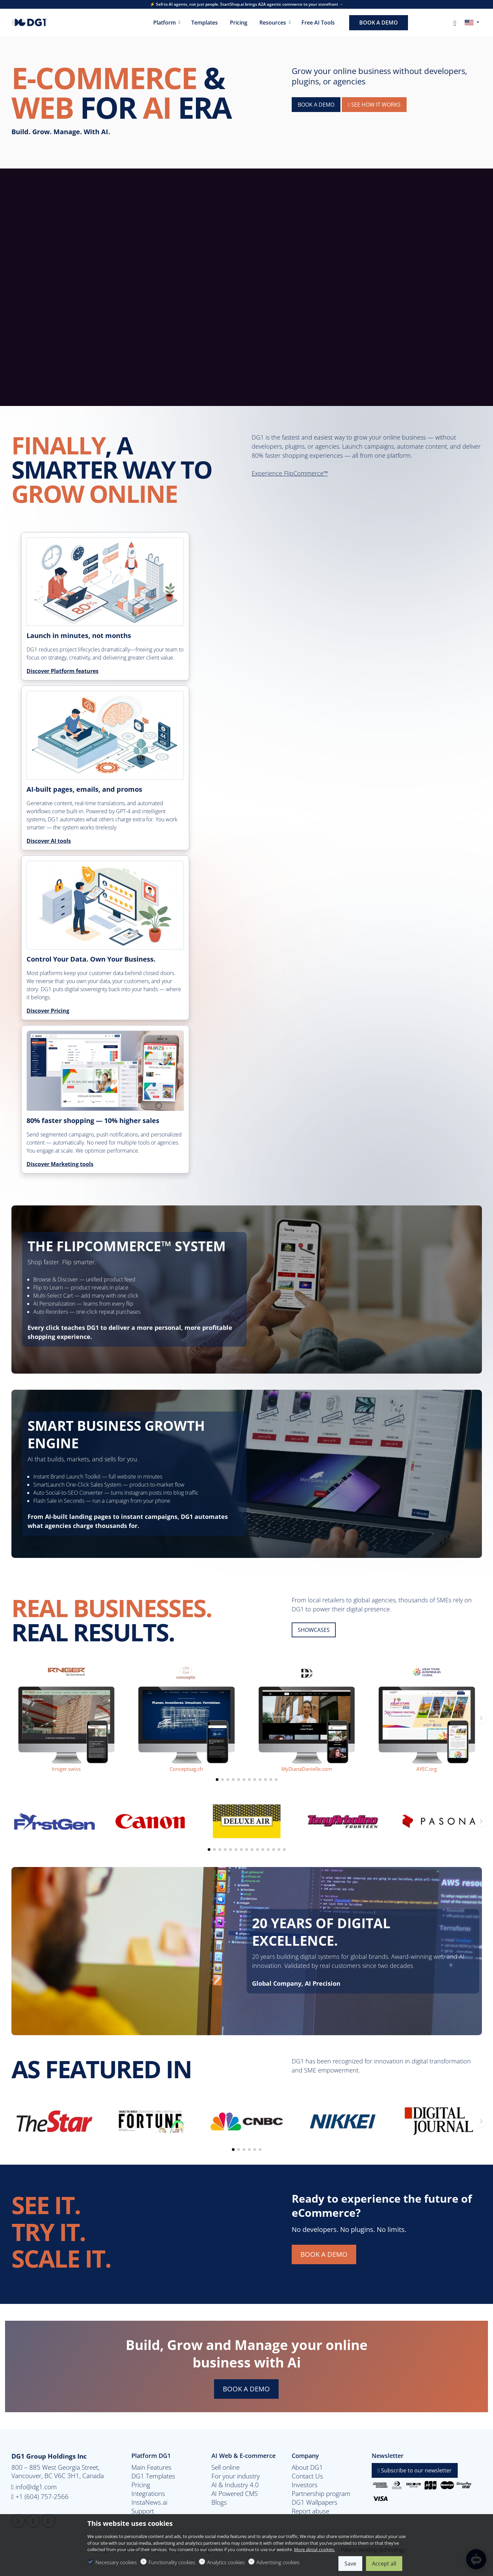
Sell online (225, 2467)
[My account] (455, 23)
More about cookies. (314, 2549)
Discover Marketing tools (60, 1164)
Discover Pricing (48, 1010)
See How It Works (374, 104)
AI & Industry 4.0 (235, 2484)
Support (142, 2511)
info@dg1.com (34, 2486)
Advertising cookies (277, 2562)
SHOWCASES (314, 1630)
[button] (217, 1779)
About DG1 (307, 2467)
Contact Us (307, 2476)
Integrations (148, 2493)
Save (350, 2563)
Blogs (219, 2502)
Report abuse (310, 2511)
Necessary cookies (116, 2562)
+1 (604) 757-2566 (40, 2496)
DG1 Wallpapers (314, 2502)
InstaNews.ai (149, 2502)
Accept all (384, 2563)
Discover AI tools (49, 841)
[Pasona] (439, 1821)
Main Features (151, 2467)
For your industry (235, 2476)
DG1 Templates (153, 2476)
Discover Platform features (62, 671)
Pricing (140, 2484)
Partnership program (321, 2493)
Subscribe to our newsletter (415, 2470)
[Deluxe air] (247, 1821)
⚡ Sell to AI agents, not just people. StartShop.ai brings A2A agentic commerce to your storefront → (246, 4)
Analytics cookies (226, 2562)
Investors (305, 2484)
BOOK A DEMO (316, 104)
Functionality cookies (172, 2562)
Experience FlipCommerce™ (290, 473)
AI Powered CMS (234, 2493)
